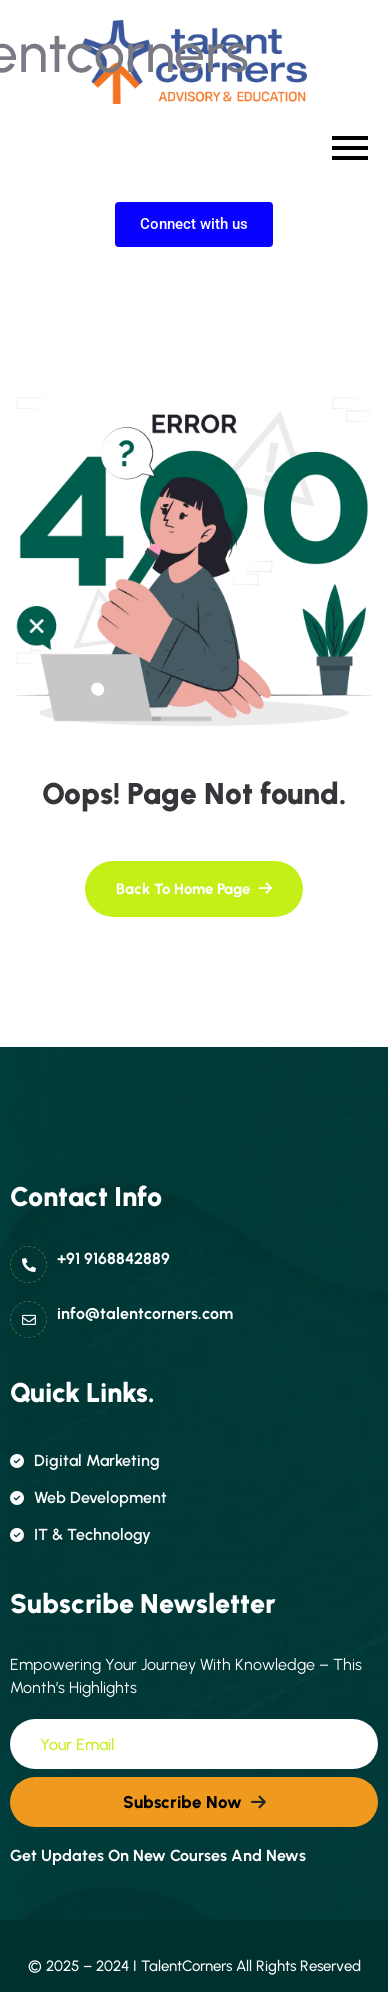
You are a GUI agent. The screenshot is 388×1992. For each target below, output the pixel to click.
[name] (194, 889)
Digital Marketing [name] (85, 1460)
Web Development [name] (88, 1497)
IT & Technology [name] (80, 1534)
